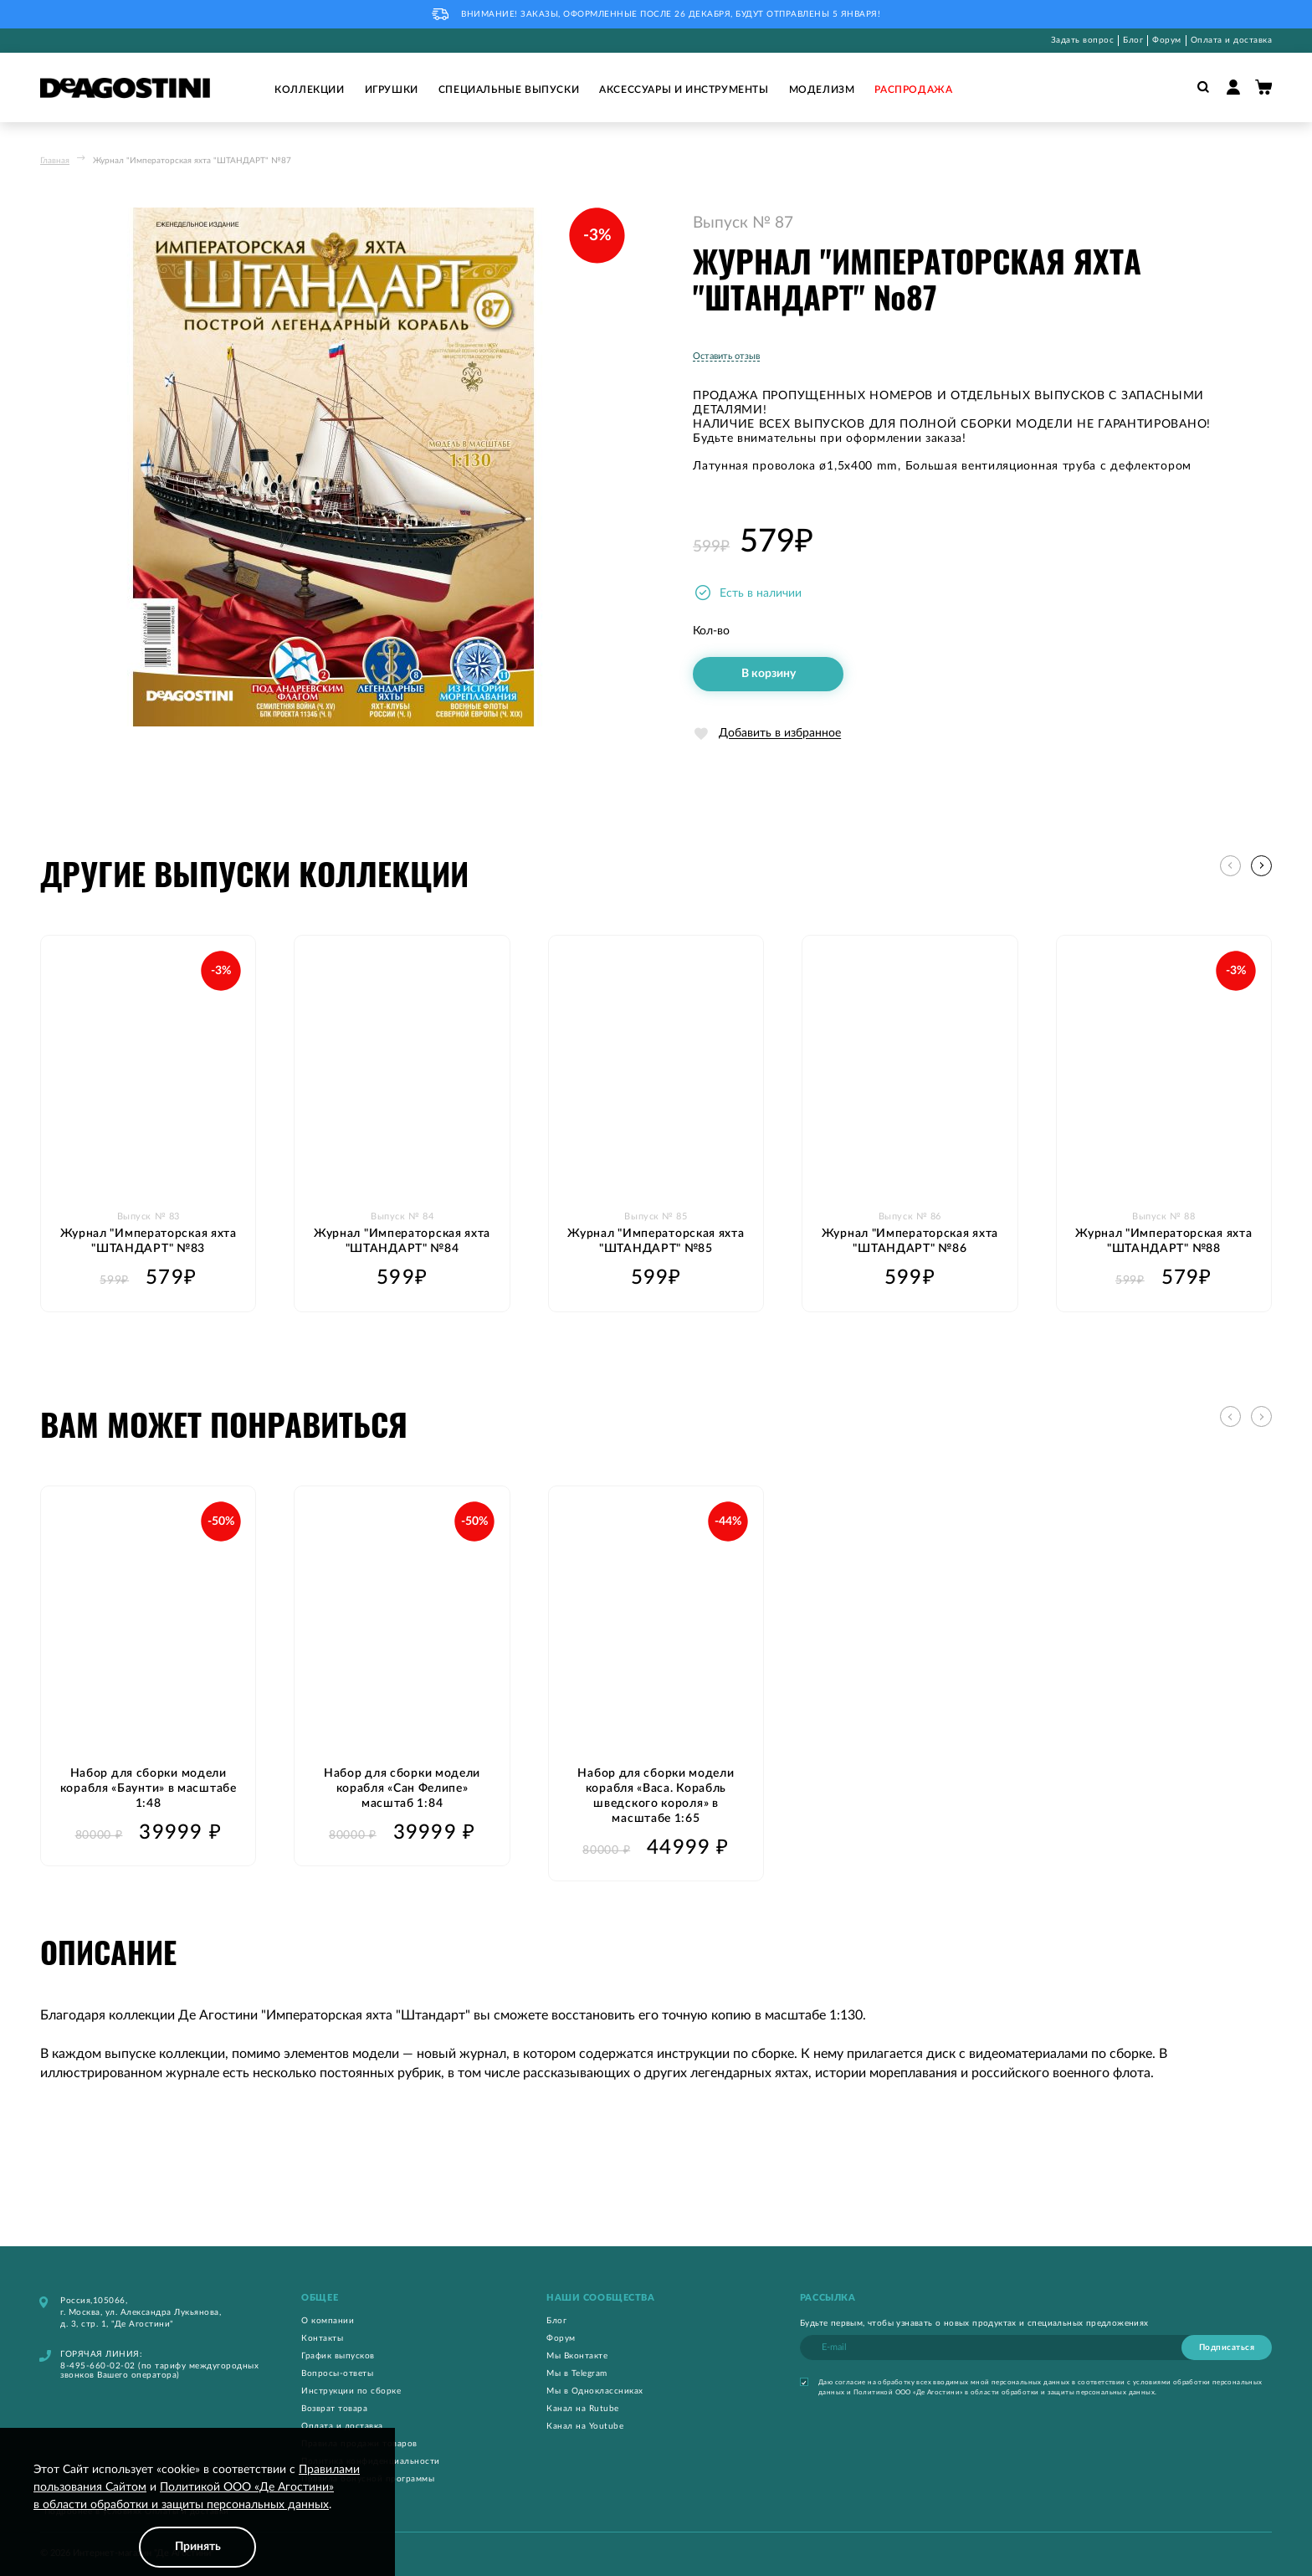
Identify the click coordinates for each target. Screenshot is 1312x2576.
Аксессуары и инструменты (683, 90)
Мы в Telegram (576, 2372)
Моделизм (822, 90)
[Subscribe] (1226, 2346)
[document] (197, 2514)
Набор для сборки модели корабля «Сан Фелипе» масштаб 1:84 (402, 1788)
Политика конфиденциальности (370, 2460)
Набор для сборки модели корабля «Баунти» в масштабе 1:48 (148, 1788)
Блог (1133, 40)
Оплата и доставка (1232, 40)
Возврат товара (334, 2408)
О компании (327, 2320)
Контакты (322, 2337)
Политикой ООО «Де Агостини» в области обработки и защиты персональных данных (1004, 2392)
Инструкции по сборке (351, 2390)
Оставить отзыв (726, 356)
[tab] (403, 2297)
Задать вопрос (1083, 40)
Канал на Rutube (582, 2408)
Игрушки (391, 90)
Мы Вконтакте (576, 2355)
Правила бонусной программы (367, 2478)
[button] (1261, 865)
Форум (1166, 40)
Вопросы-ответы (337, 2372)
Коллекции (309, 90)
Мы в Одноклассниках (594, 2390)
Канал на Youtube (584, 2425)
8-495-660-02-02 (98, 2365)
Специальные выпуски (508, 90)
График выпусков (338, 2355)
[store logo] (125, 88)
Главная (54, 161)
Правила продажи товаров (359, 2443)
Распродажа (913, 90)
